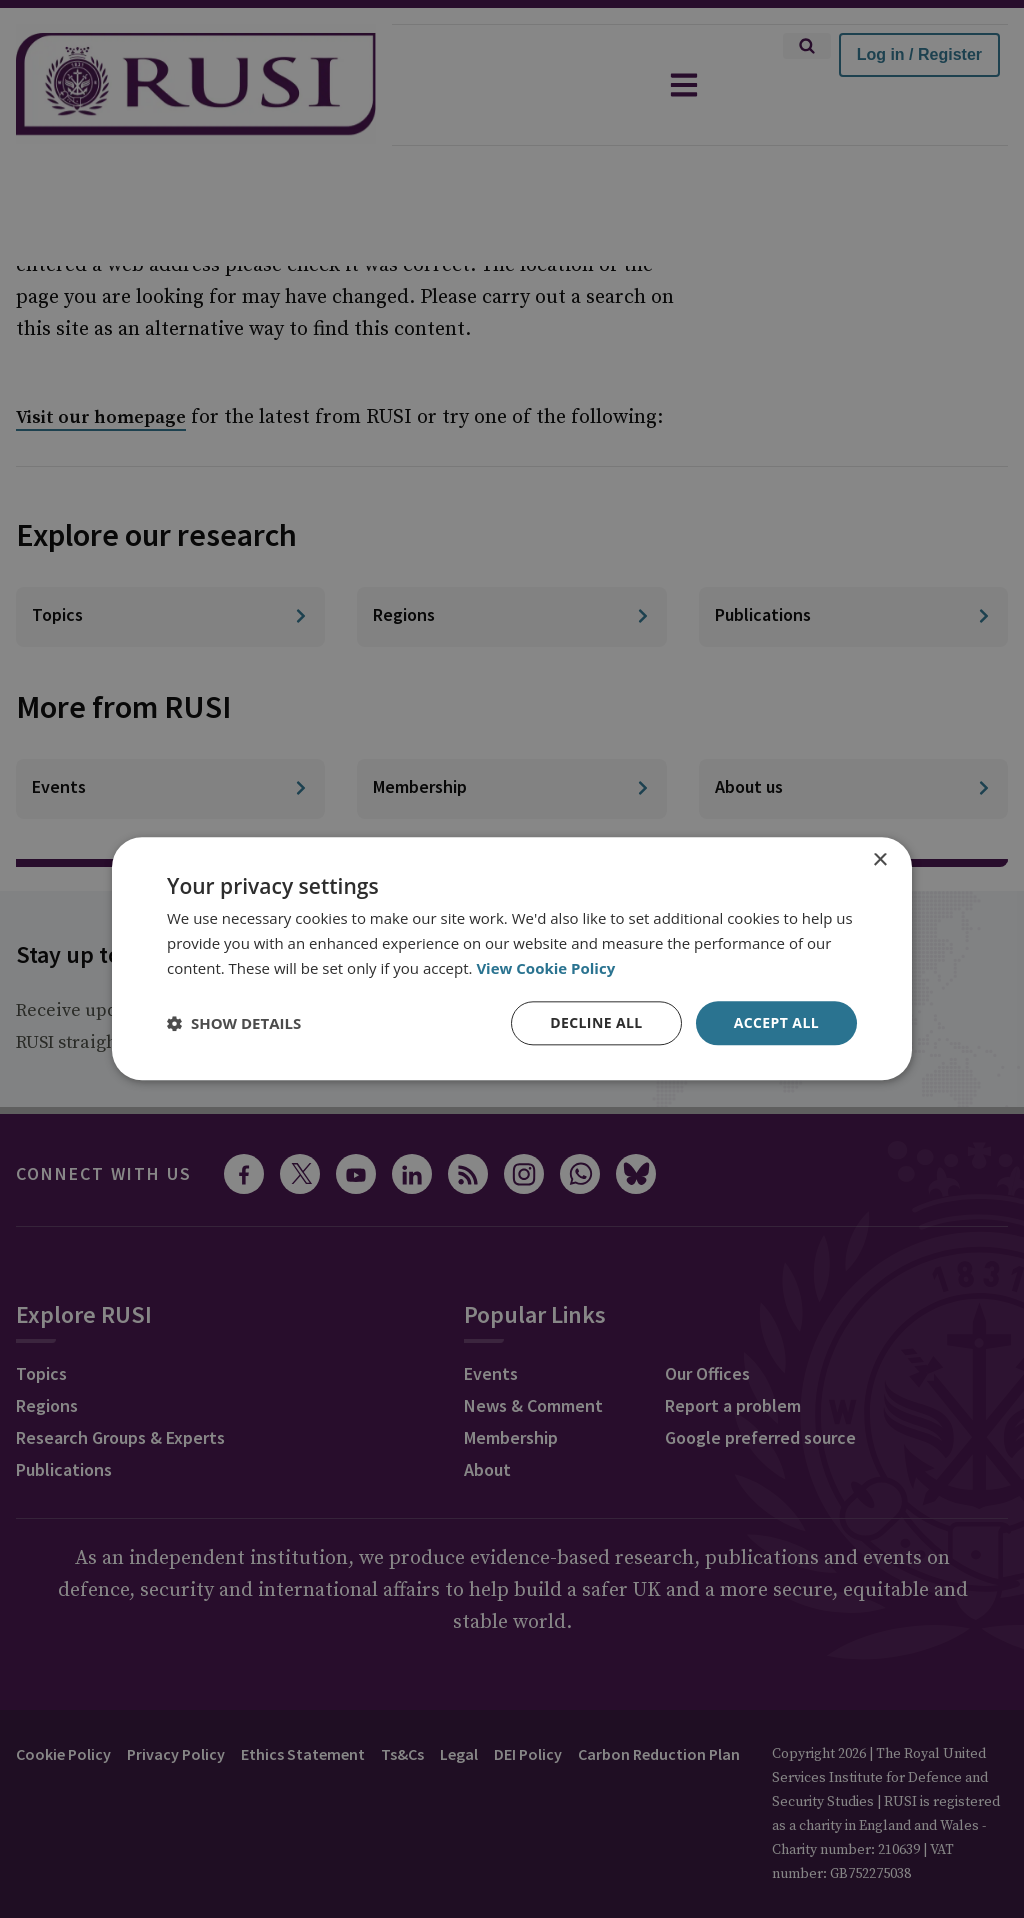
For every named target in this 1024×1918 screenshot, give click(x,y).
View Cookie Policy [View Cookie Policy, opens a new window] (545, 968)
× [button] (879, 860)
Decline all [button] (596, 1022)
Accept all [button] (776, 1022)
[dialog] (512, 958)
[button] (234, 1023)
